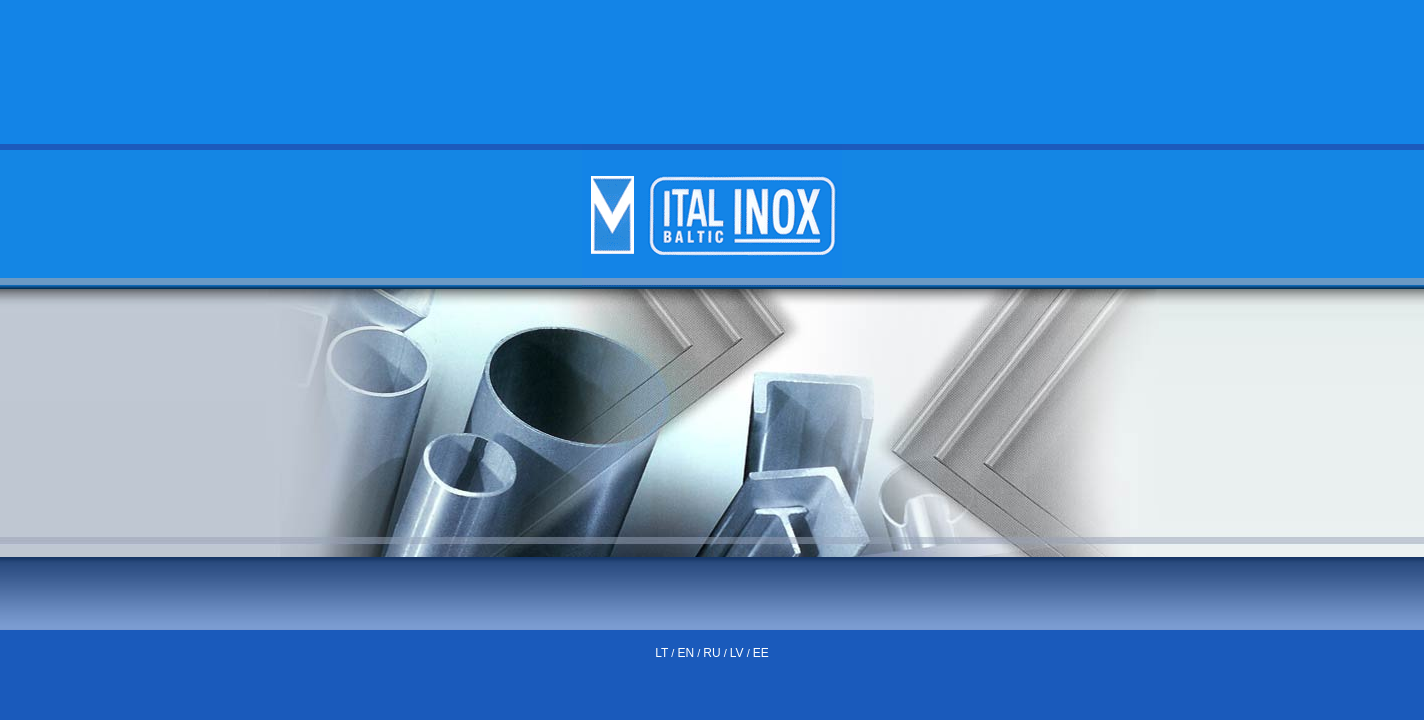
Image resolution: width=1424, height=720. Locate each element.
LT (661, 653)
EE (761, 653)
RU (711, 653)
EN (685, 653)
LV (737, 653)
